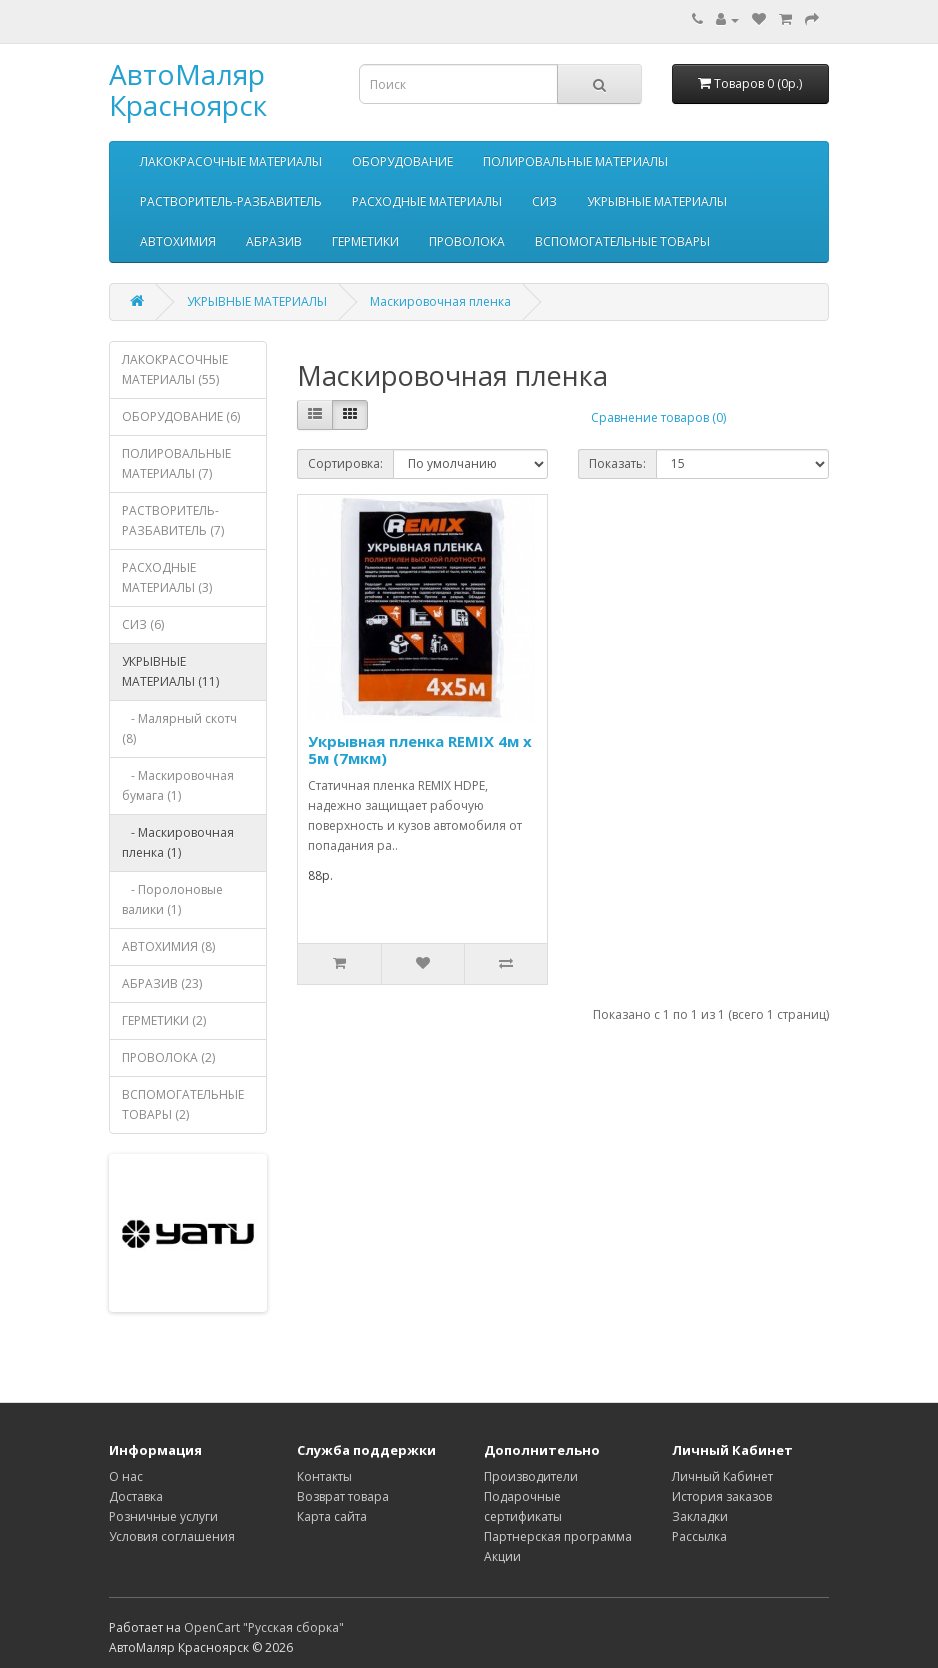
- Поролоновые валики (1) (172, 899)
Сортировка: (345, 463)
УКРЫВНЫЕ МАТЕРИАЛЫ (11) (170, 671)
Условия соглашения (172, 1536)
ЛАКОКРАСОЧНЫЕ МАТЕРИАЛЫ (231, 161)
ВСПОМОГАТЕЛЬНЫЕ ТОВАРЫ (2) (183, 1104)
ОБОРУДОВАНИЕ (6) (181, 416)
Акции (502, 1556)
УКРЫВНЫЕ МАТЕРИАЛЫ (657, 201)
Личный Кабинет (722, 1476)
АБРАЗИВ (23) (162, 983)
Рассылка (699, 1536)
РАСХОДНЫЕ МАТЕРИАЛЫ (427, 201)
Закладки (700, 1516)
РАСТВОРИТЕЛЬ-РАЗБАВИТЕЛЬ (231, 201)
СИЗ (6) (143, 624)
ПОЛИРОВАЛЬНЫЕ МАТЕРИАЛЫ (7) (176, 463)
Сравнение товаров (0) (658, 417)
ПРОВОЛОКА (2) (168, 1057)
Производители (531, 1476)
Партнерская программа (558, 1536)
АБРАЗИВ (274, 241)
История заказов (722, 1496)
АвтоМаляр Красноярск (188, 89)
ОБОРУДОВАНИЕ (402, 161)
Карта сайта (332, 1516)
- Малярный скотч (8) (179, 728)
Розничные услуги (163, 1516)
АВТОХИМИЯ (178, 241)
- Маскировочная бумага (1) (178, 785)
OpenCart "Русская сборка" (264, 1627)
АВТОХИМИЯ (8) (168, 946)
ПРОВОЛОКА (467, 241)
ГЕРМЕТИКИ (365, 241)
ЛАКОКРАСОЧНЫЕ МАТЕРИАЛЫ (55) (175, 369)
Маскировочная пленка (440, 301)
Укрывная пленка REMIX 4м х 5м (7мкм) (420, 749)
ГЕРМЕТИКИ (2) (164, 1020)
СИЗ (544, 201)
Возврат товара (343, 1496)
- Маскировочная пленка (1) (178, 842)
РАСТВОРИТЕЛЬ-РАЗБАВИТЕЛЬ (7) (173, 520)
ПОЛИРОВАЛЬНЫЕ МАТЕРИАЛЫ (575, 161)
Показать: (617, 463)
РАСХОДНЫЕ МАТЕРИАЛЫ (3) (167, 577)
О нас (126, 1476)
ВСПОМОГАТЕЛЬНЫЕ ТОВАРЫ (622, 241)
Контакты (324, 1476)
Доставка (136, 1496)
